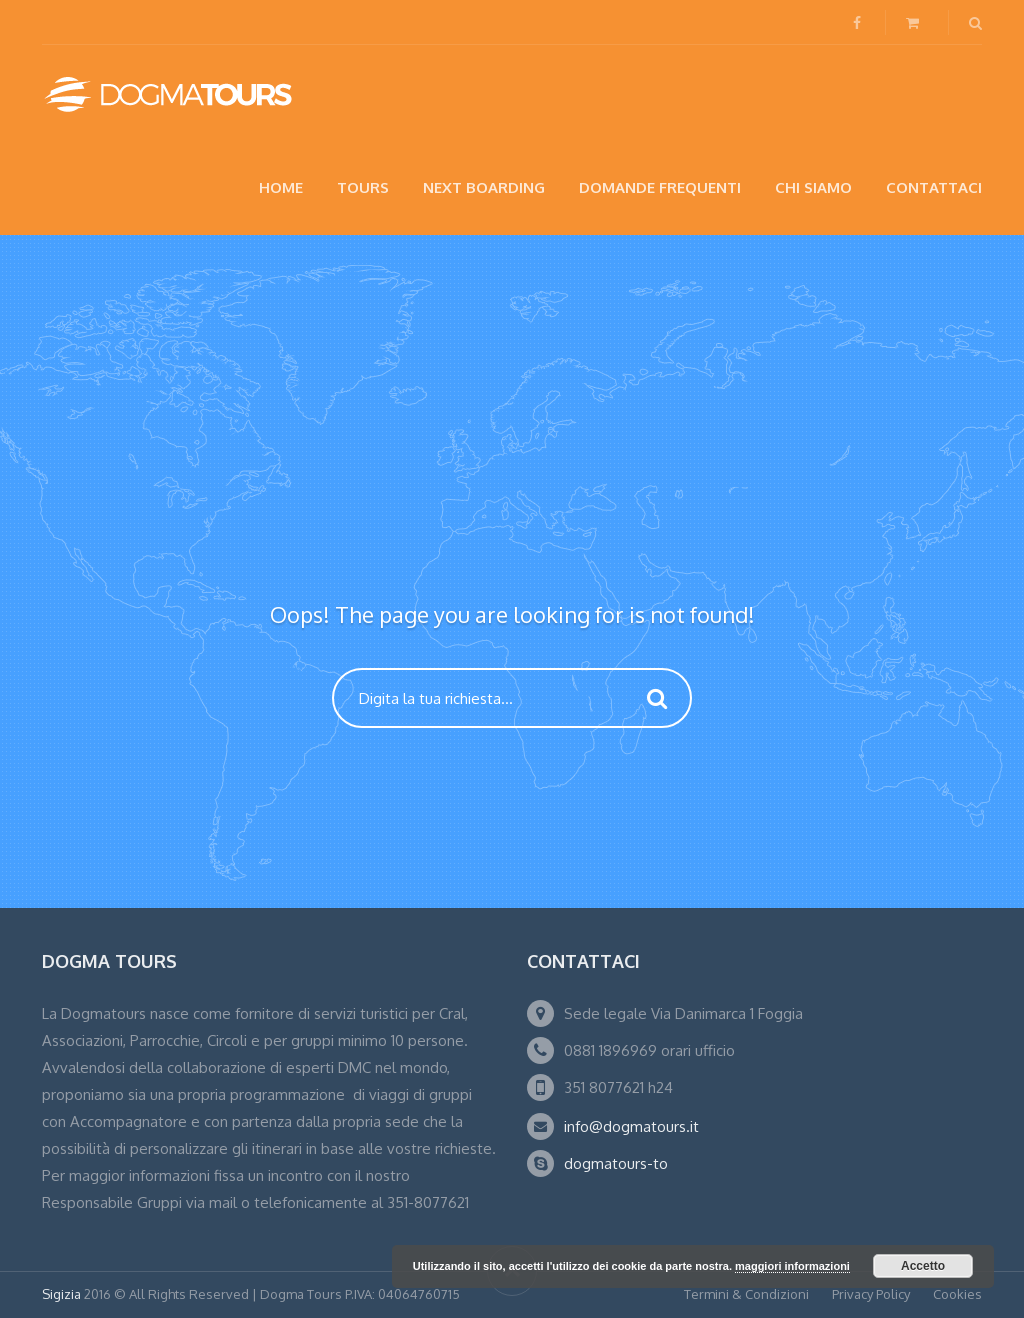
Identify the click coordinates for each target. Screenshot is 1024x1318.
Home (281, 187)
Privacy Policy (871, 1294)
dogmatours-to (616, 1163)
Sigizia (61, 1294)
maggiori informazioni (792, 1266)
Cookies (957, 1294)
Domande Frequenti (660, 187)
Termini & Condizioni (746, 1294)
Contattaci (934, 187)
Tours (363, 187)
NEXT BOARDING (484, 187)
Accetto (923, 1266)
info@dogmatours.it (631, 1126)
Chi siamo (813, 187)
